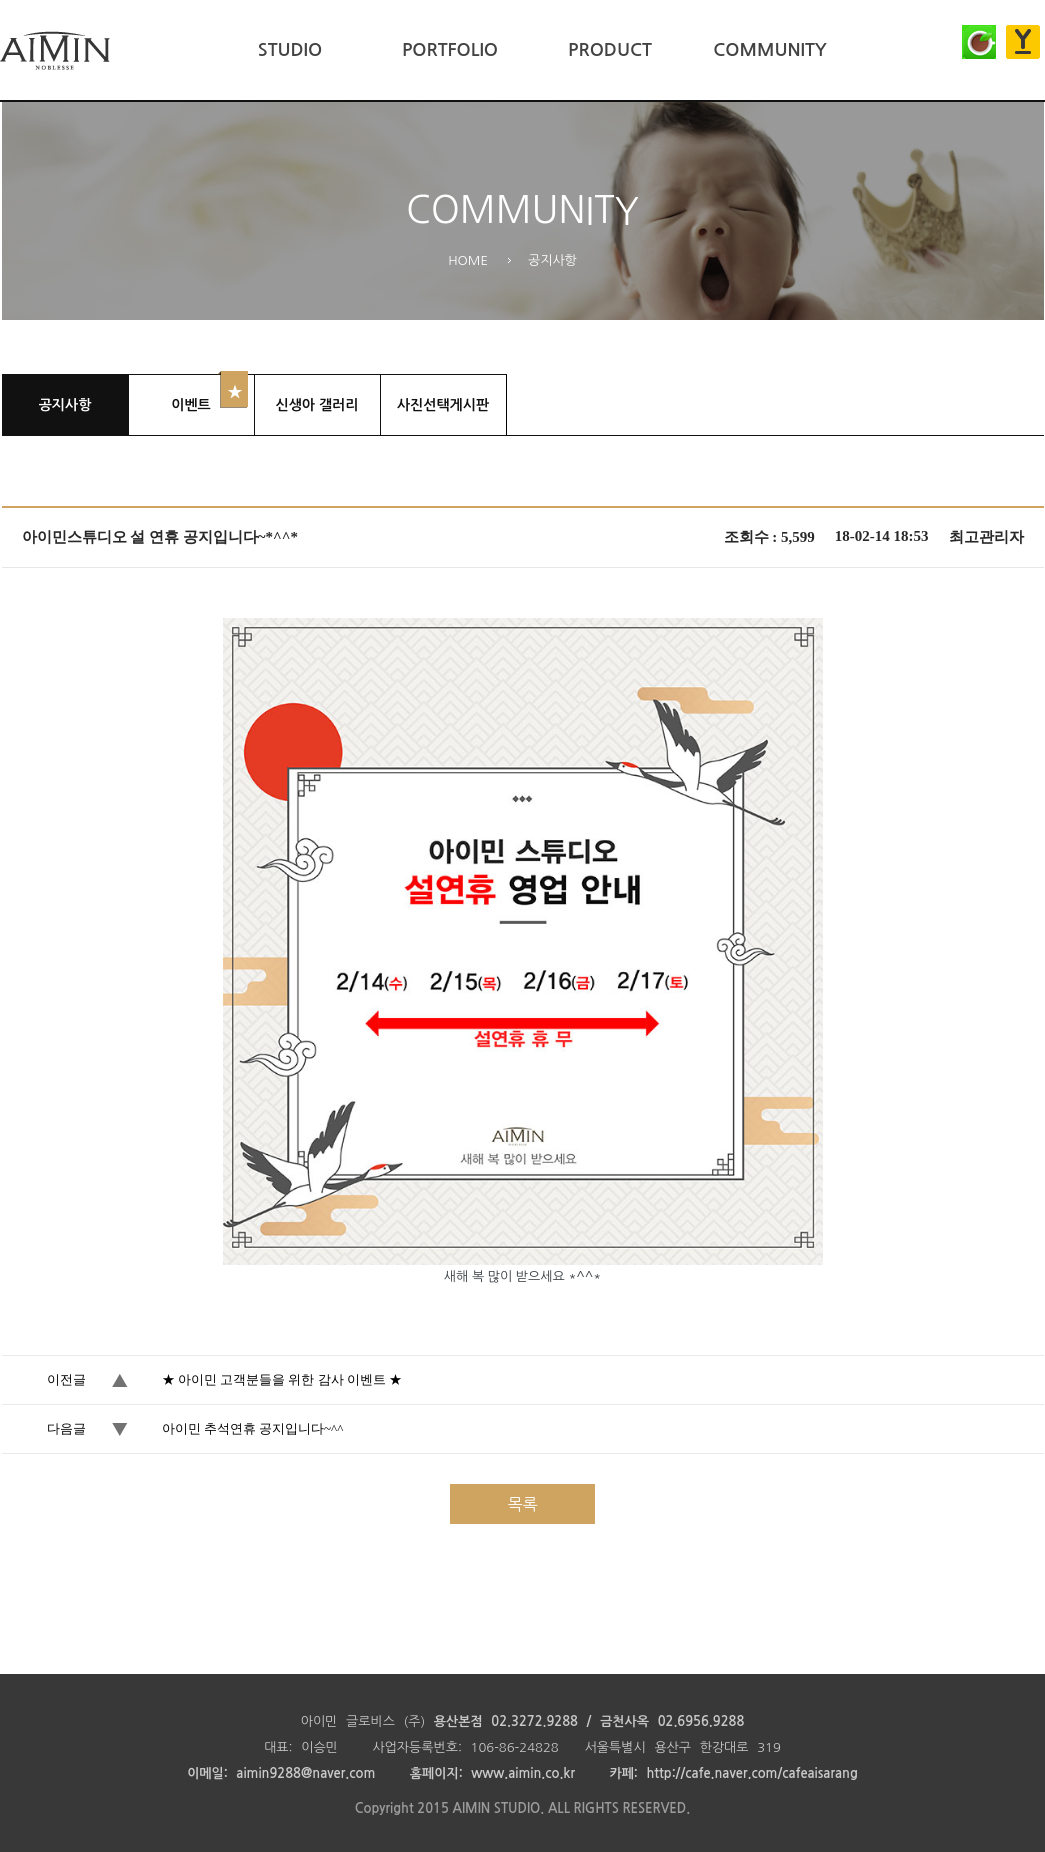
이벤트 (190, 405)
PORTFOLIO (450, 50)
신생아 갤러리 (317, 405)
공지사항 (65, 405)
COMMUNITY (769, 50)
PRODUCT (610, 50)
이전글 (66, 1379)
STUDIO (290, 50)
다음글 (66, 1428)
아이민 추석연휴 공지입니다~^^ (253, 1428)
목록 (522, 1504)
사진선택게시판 (443, 405)
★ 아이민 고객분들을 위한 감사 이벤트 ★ (282, 1379)
